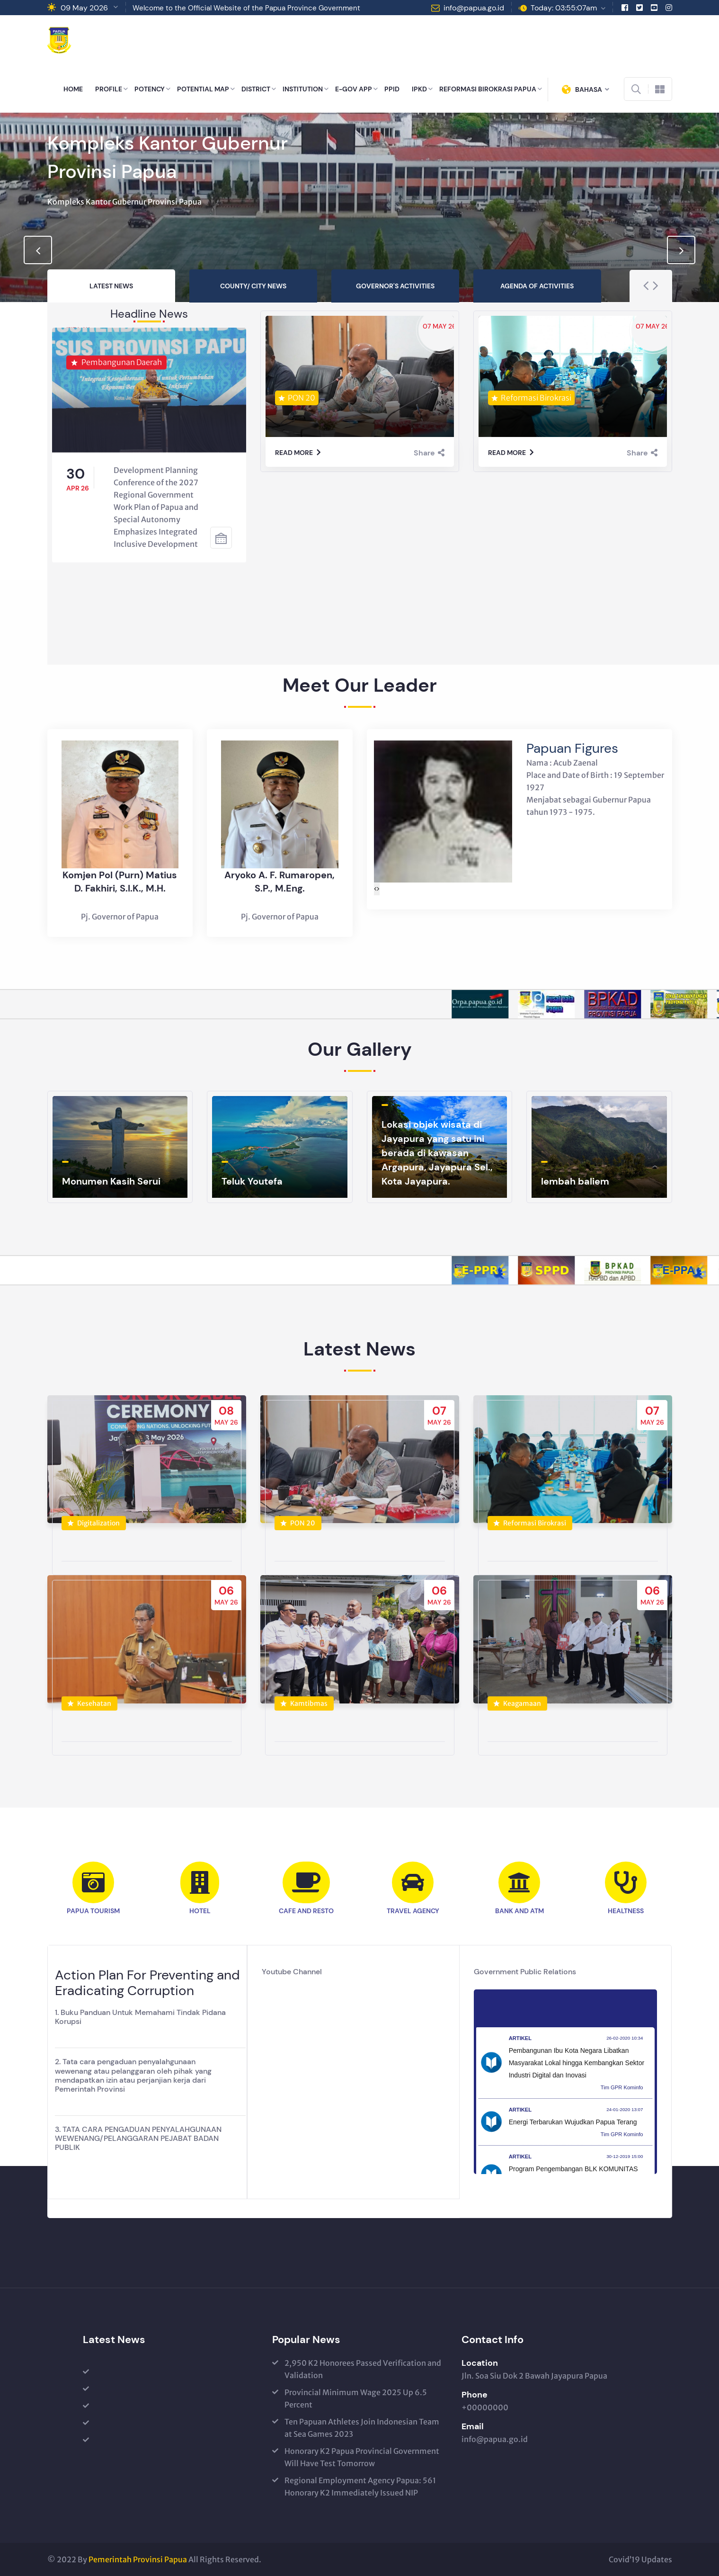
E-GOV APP (353, 89)
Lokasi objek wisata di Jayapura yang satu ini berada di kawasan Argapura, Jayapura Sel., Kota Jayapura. (437, 1152)
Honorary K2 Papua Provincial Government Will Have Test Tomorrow (361, 2457)
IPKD (419, 89)
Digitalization (93, 1532)
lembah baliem (575, 1181)
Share (429, 453)
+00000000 (485, 2407)
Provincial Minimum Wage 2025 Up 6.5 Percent (355, 2398)
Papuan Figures (572, 758)
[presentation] (38, 250)
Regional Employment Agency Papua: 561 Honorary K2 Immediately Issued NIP (360, 2486)
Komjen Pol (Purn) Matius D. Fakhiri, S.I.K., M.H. (119, 891)
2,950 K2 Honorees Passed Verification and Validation (362, 2369)
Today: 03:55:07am (564, 8)
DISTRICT (255, 89)
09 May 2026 (84, 8)
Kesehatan (89, 1713)
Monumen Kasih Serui (111, 1181)
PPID (391, 89)
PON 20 (297, 1532)
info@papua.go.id (474, 8)
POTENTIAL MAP (203, 89)
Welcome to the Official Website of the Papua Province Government (246, 8)
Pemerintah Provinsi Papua (138, 2559)
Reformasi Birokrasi (529, 1532)
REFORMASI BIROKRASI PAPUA (487, 89)
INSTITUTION (303, 89)
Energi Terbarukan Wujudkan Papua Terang (573, 2122)
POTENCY (149, 89)
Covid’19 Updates (640, 2559)
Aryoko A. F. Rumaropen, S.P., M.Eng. (279, 891)
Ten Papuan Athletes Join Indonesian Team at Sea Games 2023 (361, 2428)
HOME (73, 89)
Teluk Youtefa (252, 1181)
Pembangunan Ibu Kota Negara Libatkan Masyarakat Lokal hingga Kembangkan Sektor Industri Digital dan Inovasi (576, 2063)
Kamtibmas (304, 1713)
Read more (298, 452)
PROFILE (108, 89)
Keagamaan (517, 1713)
